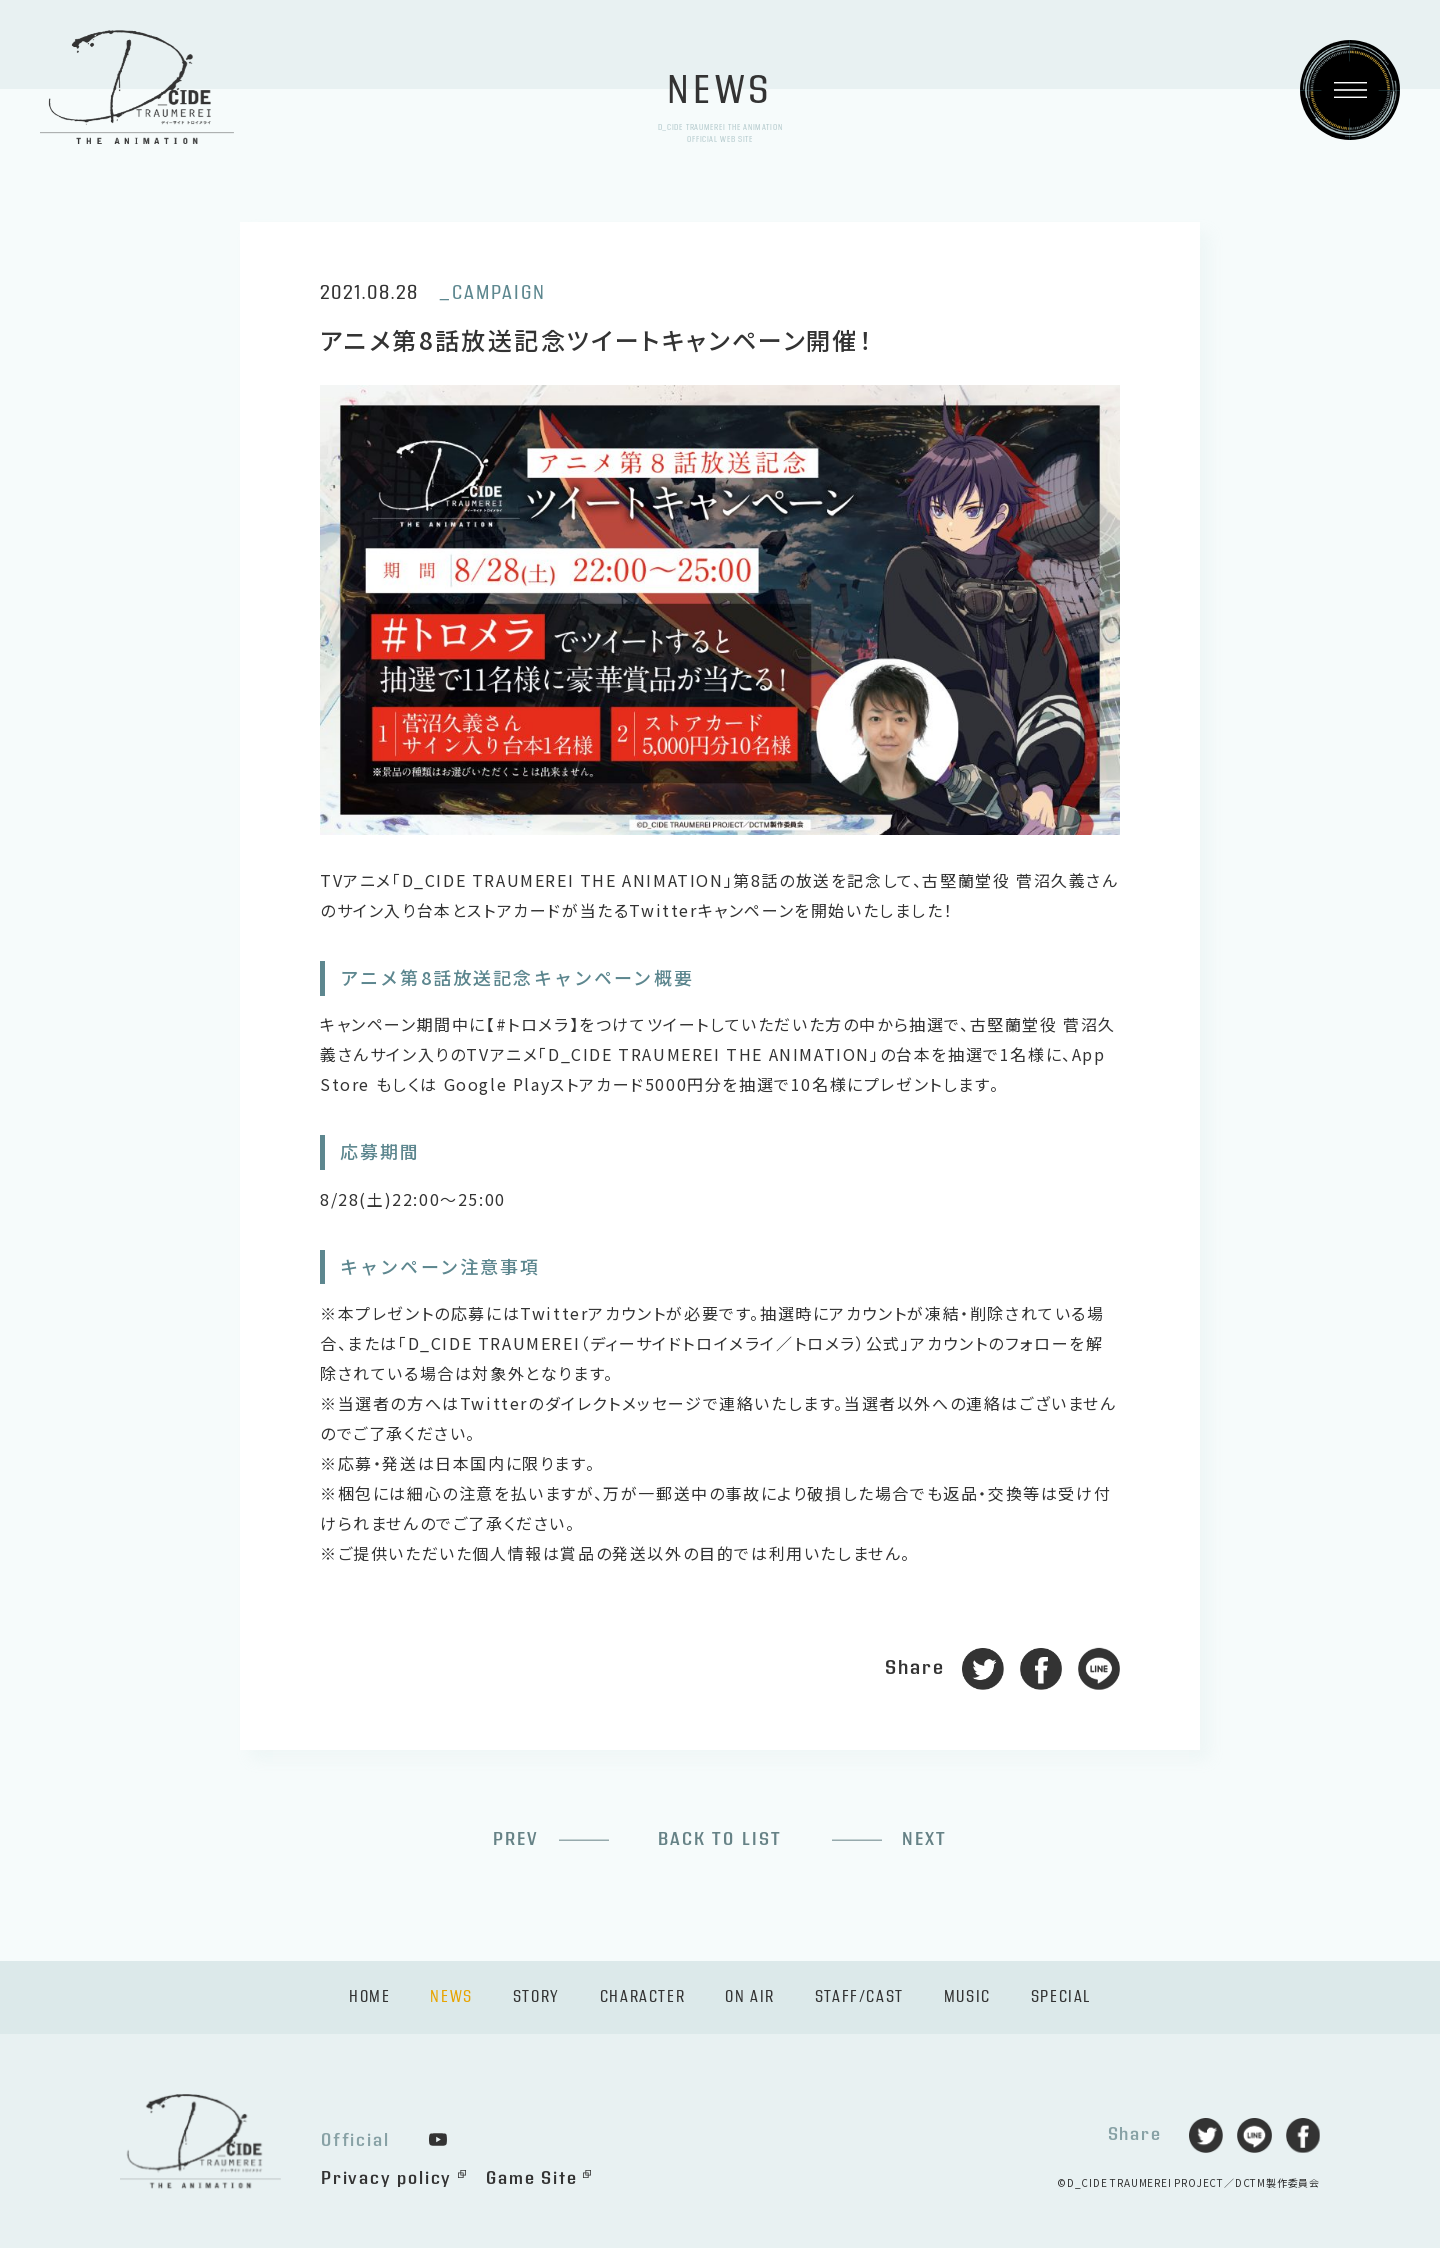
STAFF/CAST (859, 1997)
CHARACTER (642, 1997)
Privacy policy (386, 2178)
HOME (369, 1997)
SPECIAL (1061, 1997)
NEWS (451, 1997)
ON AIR (750, 1997)
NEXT (925, 1839)
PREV (516, 1839)
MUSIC (967, 1997)
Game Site (531, 2178)
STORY (536, 1997)
